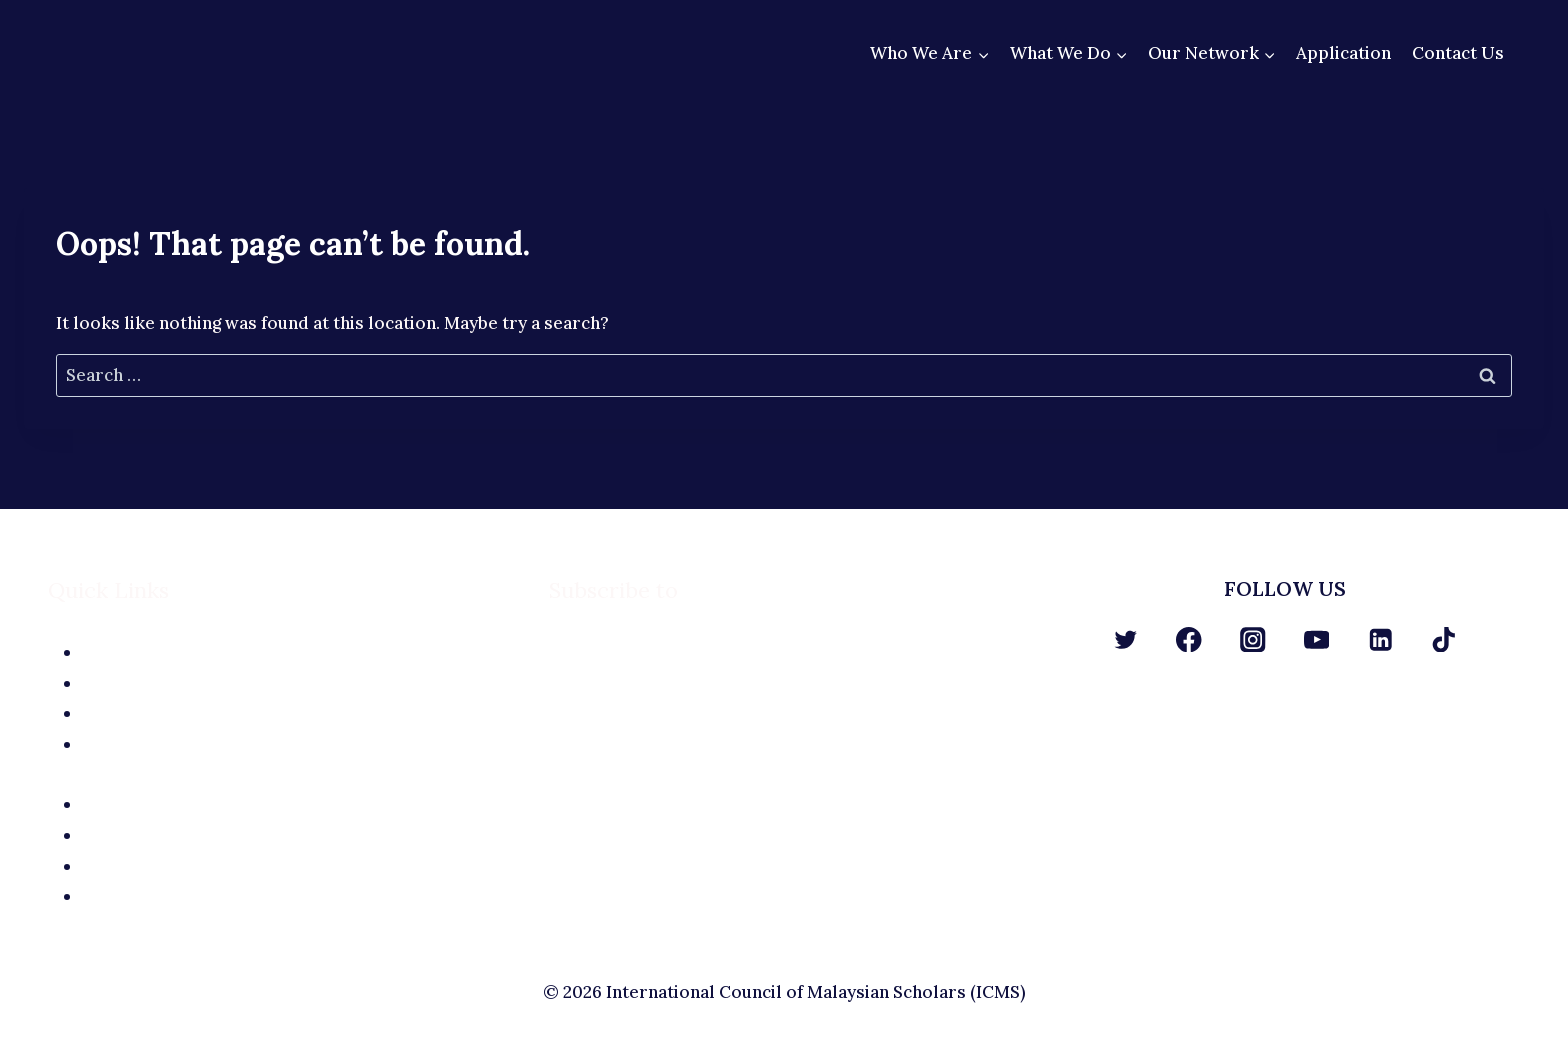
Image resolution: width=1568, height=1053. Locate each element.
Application (1343, 53)
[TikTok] (1444, 639)
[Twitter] (1125, 639)
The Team (300, 683)
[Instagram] (1252, 639)
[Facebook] (1189, 639)
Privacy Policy (300, 866)
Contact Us (1458, 53)
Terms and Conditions (300, 896)
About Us (300, 652)
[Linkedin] (1380, 639)
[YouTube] (1316, 639)
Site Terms (300, 835)
